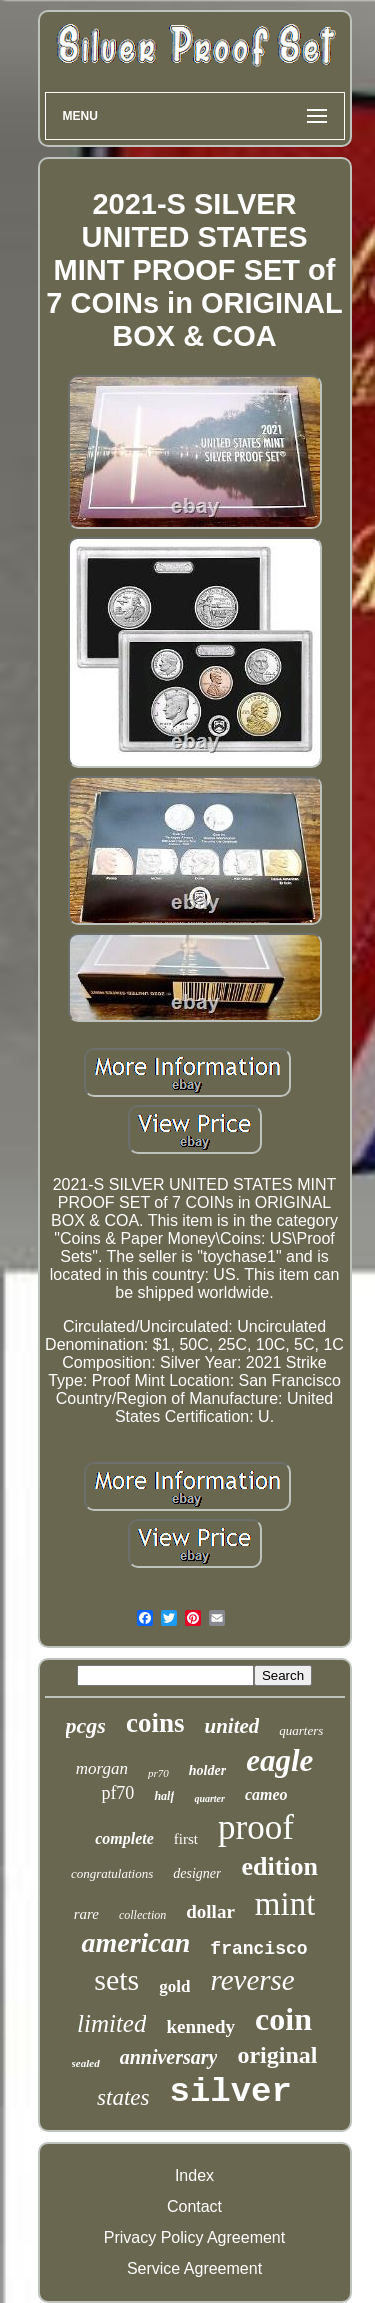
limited (111, 2023)
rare (86, 1914)
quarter (209, 1798)
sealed (86, 2063)
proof (256, 1827)
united (231, 1726)
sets (116, 1979)
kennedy (200, 2026)
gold (174, 1986)
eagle (279, 1760)
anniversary (169, 2057)
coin (283, 2019)
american (135, 1942)
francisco (258, 1949)
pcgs (86, 1725)
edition (279, 1866)
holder (207, 1770)
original (277, 2055)
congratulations (112, 1873)
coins (155, 1723)
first (186, 1839)
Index (194, 2175)
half (164, 1796)
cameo (266, 1794)
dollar (210, 1911)
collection (142, 1915)
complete (124, 1838)
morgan (102, 1768)
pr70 (158, 1773)
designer (197, 1873)
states (123, 2097)
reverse (252, 1980)
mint (285, 1904)
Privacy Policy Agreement (194, 2237)
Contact (194, 2206)
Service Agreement (194, 2268)
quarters (301, 1730)
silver (230, 2092)
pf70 (117, 1793)
